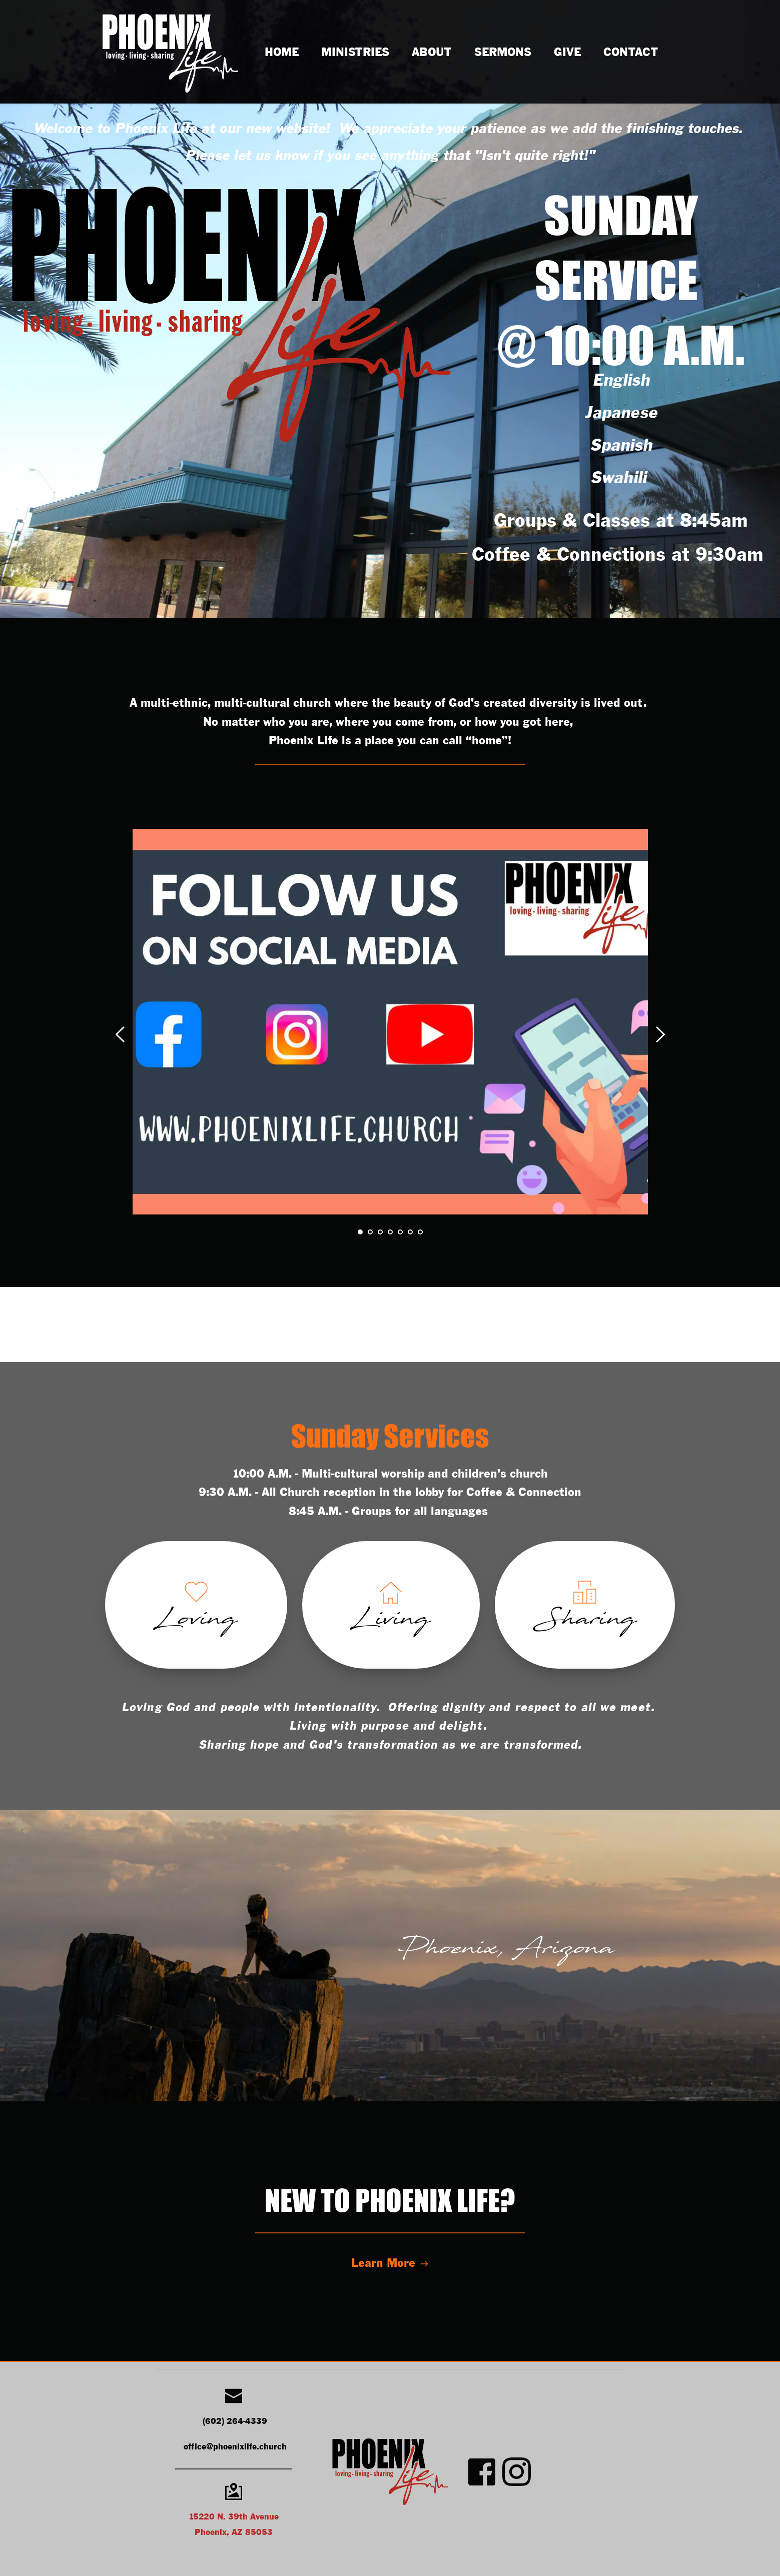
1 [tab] (360, 1231)
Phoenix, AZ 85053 (234, 2532)
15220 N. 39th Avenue (234, 2517)
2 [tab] (370, 1231)
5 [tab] (400, 1231)
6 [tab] (410, 1231)
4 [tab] (390, 1231)
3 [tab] (380, 1231)
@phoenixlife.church (246, 2447)
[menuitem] (281, 53)
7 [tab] (420, 1231)
